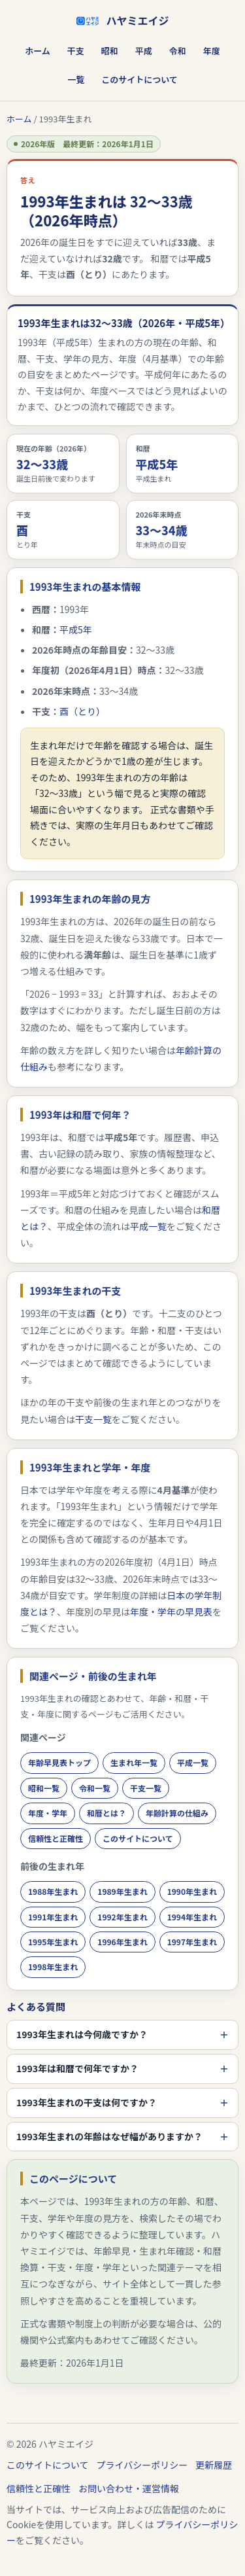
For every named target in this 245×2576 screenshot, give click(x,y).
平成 (143, 50)
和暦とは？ (106, 1812)
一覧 (75, 79)
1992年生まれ (122, 1916)
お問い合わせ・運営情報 (128, 2488)
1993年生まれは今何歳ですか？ (82, 2034)
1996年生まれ (122, 1941)
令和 (177, 50)
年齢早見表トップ (59, 1762)
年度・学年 (47, 1812)
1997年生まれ (192, 1941)
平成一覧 (148, 1226)
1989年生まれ (122, 1891)
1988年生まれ (53, 1891)
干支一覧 (93, 1419)
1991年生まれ (53, 1916)
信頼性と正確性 (55, 1838)
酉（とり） (82, 711)
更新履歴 (213, 2464)
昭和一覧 (43, 1787)
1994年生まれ (192, 1916)
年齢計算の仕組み (177, 1812)
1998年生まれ (53, 1966)
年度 (211, 50)
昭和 (109, 50)
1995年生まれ (53, 1941)
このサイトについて (139, 79)
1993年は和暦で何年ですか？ (77, 2068)
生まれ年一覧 (133, 1762)
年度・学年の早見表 (171, 1611)
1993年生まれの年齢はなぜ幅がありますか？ (109, 2136)
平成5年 (75, 629)
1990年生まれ (192, 1891)
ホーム (37, 50)
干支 (75, 50)
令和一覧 (94, 1787)
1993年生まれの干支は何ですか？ (86, 2102)
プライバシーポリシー (142, 2464)
